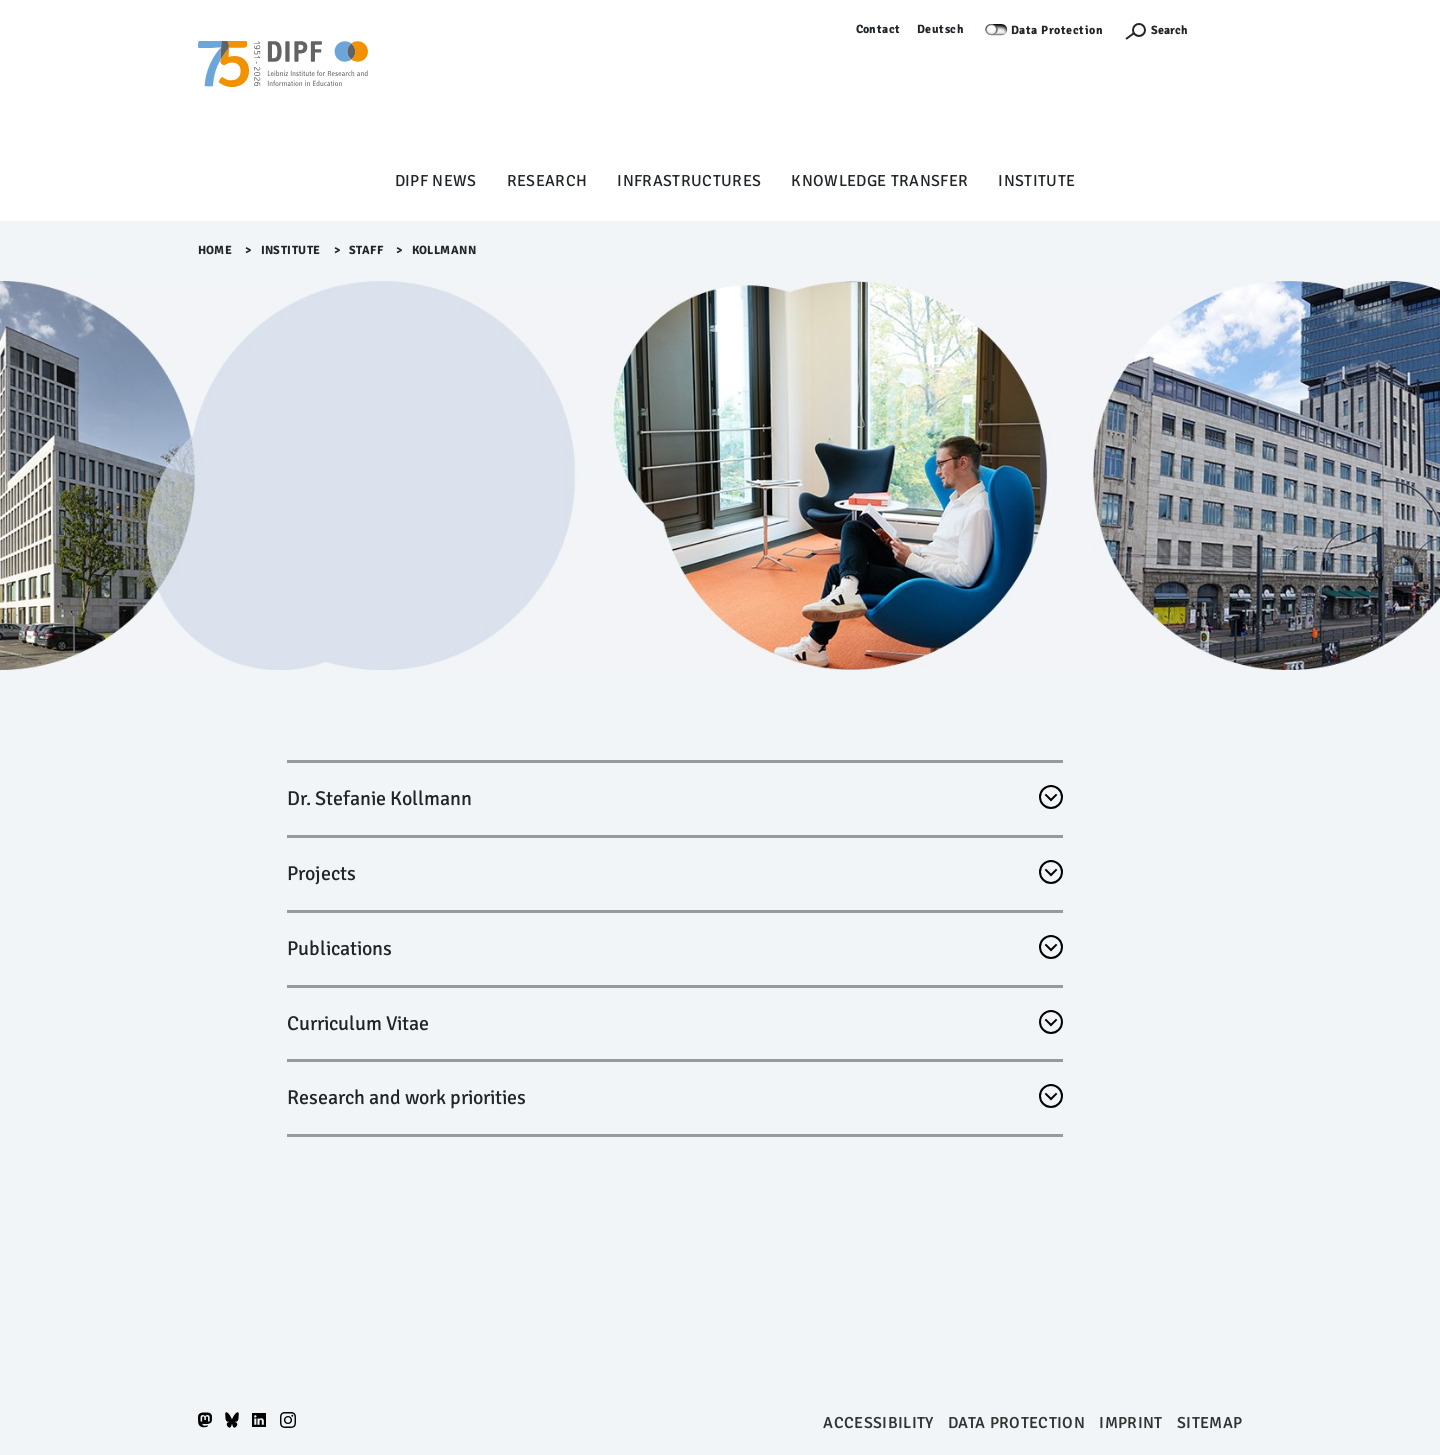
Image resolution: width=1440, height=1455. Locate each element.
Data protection (1016, 1423)
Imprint (1130, 1423)
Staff (366, 250)
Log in (1225, 29)
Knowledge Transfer (879, 181)
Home (215, 250)
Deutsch (941, 29)
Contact (879, 29)
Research (547, 181)
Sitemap (1209, 1423)
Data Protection (1057, 30)
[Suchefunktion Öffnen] (1156, 30)
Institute (1036, 181)
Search (1169, 30)
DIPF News (436, 181)
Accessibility (878, 1423)
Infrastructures (689, 181)
